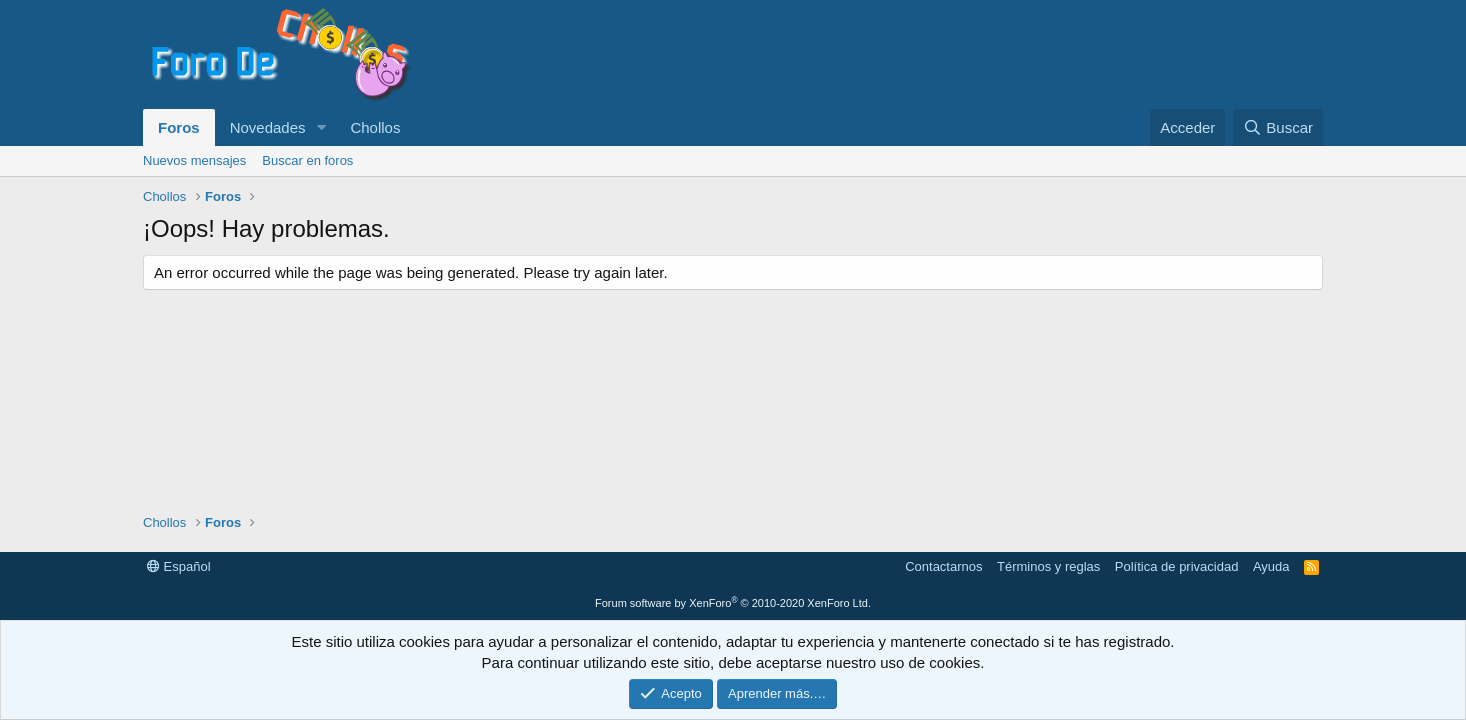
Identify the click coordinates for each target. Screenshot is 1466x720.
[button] (321, 127)
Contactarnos (943, 566)
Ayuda (1271, 566)
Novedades (268, 127)
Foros (179, 127)
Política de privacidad (1177, 566)
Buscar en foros (307, 160)
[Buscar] (1278, 127)
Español (179, 566)
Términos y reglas (1048, 566)
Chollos (375, 127)
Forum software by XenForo (733, 603)
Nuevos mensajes (194, 160)
